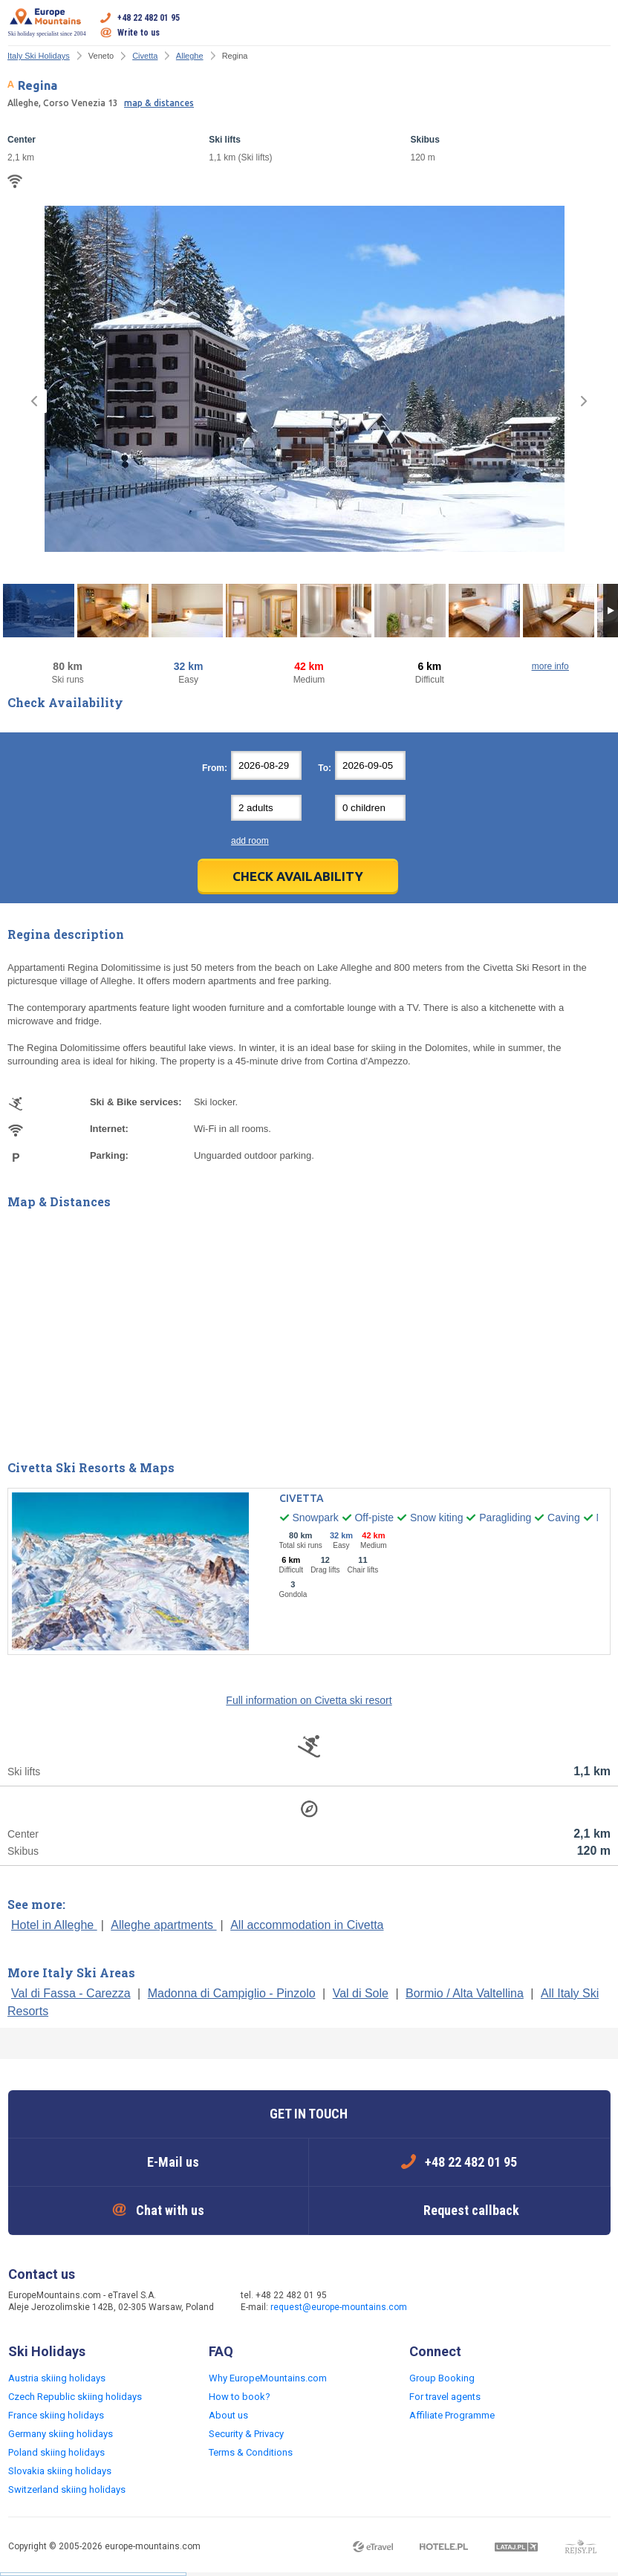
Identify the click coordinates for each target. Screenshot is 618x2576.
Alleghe (190, 55)
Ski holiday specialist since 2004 (47, 22)
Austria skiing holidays (56, 2378)
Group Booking (442, 2378)
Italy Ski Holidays (38, 55)
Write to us (138, 32)
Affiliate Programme (452, 2415)
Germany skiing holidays (60, 2433)
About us (228, 2415)
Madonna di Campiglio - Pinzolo (232, 1993)
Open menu (599, 25)
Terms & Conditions (251, 2452)
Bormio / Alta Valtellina (465, 1993)
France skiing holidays (56, 2415)
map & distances (159, 103)
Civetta (144, 55)
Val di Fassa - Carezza (71, 1993)
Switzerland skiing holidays (67, 2489)
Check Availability (297, 876)
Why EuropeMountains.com (268, 2378)
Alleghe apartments (163, 1925)
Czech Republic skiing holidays (75, 2396)
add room (250, 841)
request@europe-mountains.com (338, 2307)
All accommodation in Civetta (306, 1925)
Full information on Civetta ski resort (308, 1700)
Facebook (447, 2302)
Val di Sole (360, 1993)
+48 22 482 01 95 (148, 18)
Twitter (477, 2302)
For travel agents (445, 2396)
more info (550, 666)
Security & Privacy (246, 2433)
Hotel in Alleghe (54, 1925)
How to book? (239, 2396)
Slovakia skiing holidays (59, 2470)
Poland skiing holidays (56, 2452)
